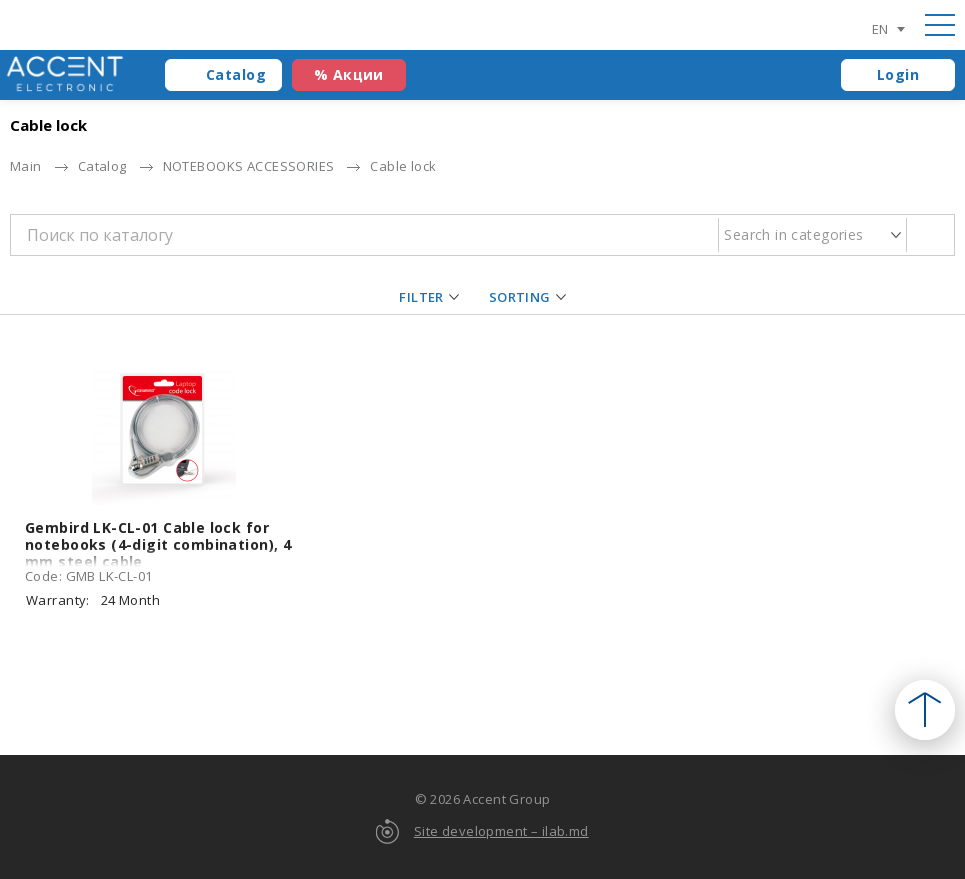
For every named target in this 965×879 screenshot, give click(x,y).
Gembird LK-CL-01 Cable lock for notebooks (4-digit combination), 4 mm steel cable (158, 544)
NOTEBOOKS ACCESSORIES (249, 166)
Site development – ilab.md (501, 831)
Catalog (236, 74)
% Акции (349, 74)
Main (26, 166)
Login (898, 74)
